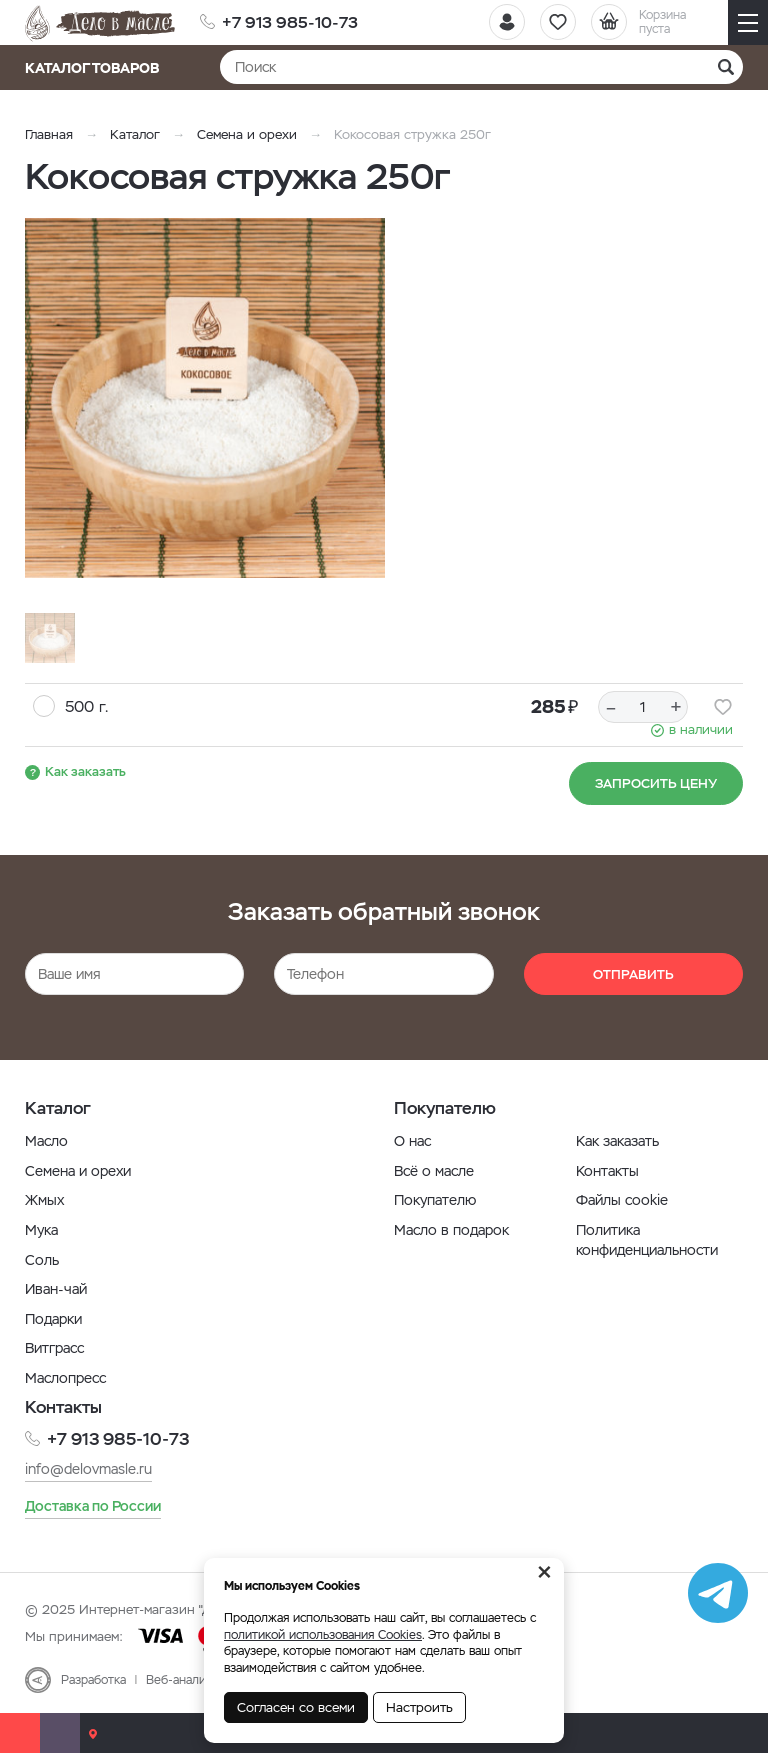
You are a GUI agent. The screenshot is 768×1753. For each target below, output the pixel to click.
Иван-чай (56, 1289)
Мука (41, 1230)
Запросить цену (656, 783)
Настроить (419, 1707)
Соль (42, 1260)
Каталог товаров (98, 68)
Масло (46, 1141)
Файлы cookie (622, 1200)
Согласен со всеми (296, 1707)
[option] (205, 398)
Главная (49, 134)
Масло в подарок (451, 1230)
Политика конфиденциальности (647, 1240)
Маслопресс (65, 1378)
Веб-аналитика (188, 1680)
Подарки (53, 1319)
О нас (412, 1141)
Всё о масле (434, 1171)
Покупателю (435, 1200)
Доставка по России (93, 1506)
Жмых (44, 1200)
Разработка (93, 1680)
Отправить (633, 974)
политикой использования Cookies (323, 1635)
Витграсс (54, 1348)
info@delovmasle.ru (88, 1469)
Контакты (607, 1171)
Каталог (135, 134)
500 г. (86, 706)
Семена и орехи (247, 134)
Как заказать (85, 771)
